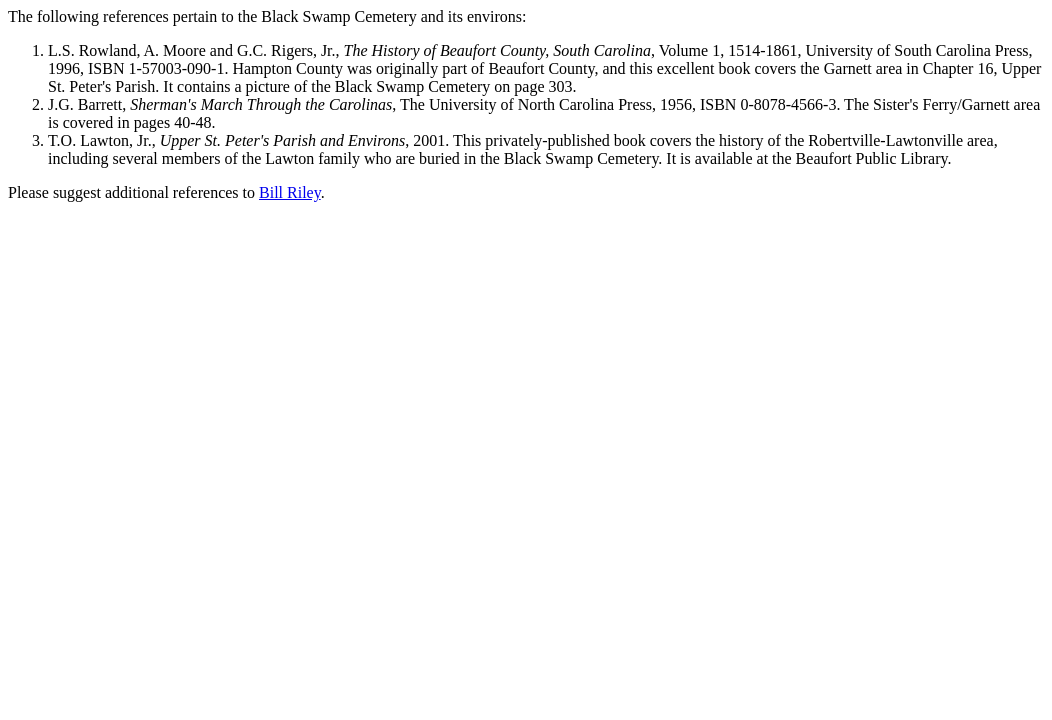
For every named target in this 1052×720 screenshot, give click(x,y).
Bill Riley (290, 192)
